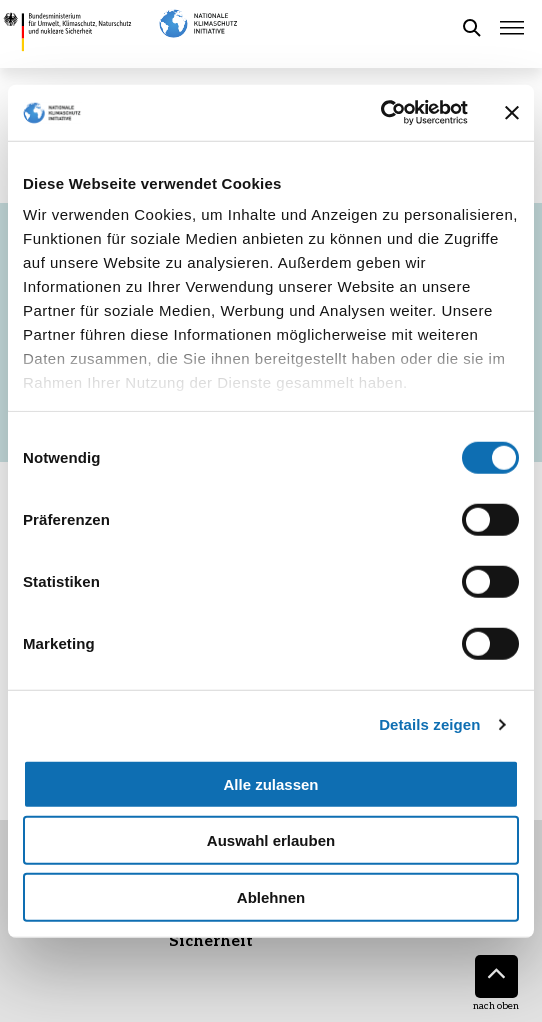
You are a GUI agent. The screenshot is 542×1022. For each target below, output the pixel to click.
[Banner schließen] (512, 113)
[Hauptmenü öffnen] (512, 28)
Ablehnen (271, 896)
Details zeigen (429, 724)
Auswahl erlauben (271, 840)
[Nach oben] (496, 976)
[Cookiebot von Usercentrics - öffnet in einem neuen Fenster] (380, 113)
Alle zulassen (270, 783)
